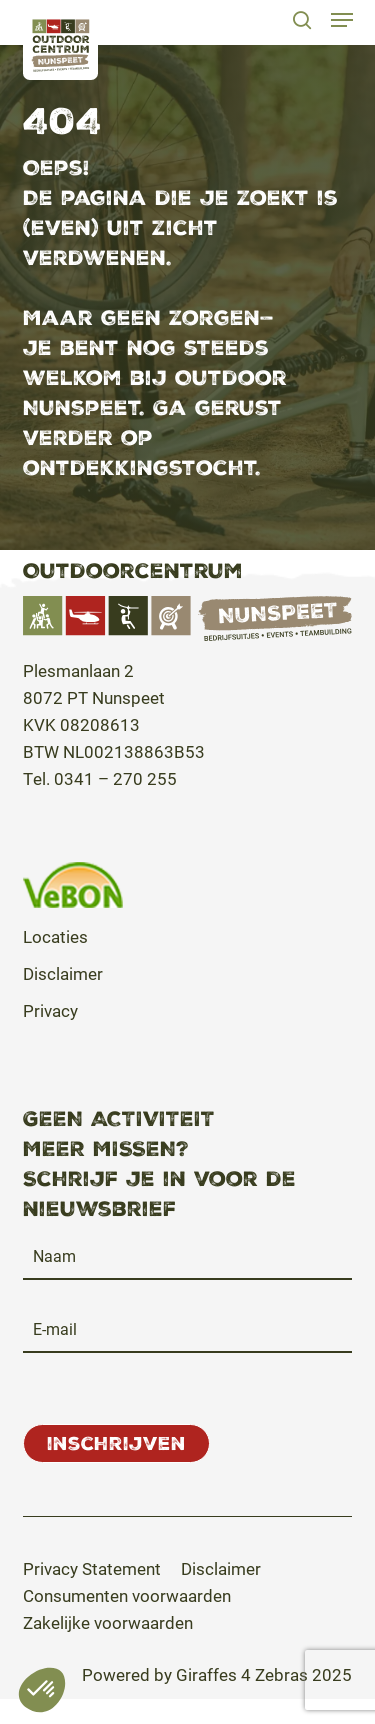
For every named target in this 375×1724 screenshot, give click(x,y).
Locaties (55, 936)
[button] (341, 20)
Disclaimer (63, 973)
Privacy (50, 1010)
